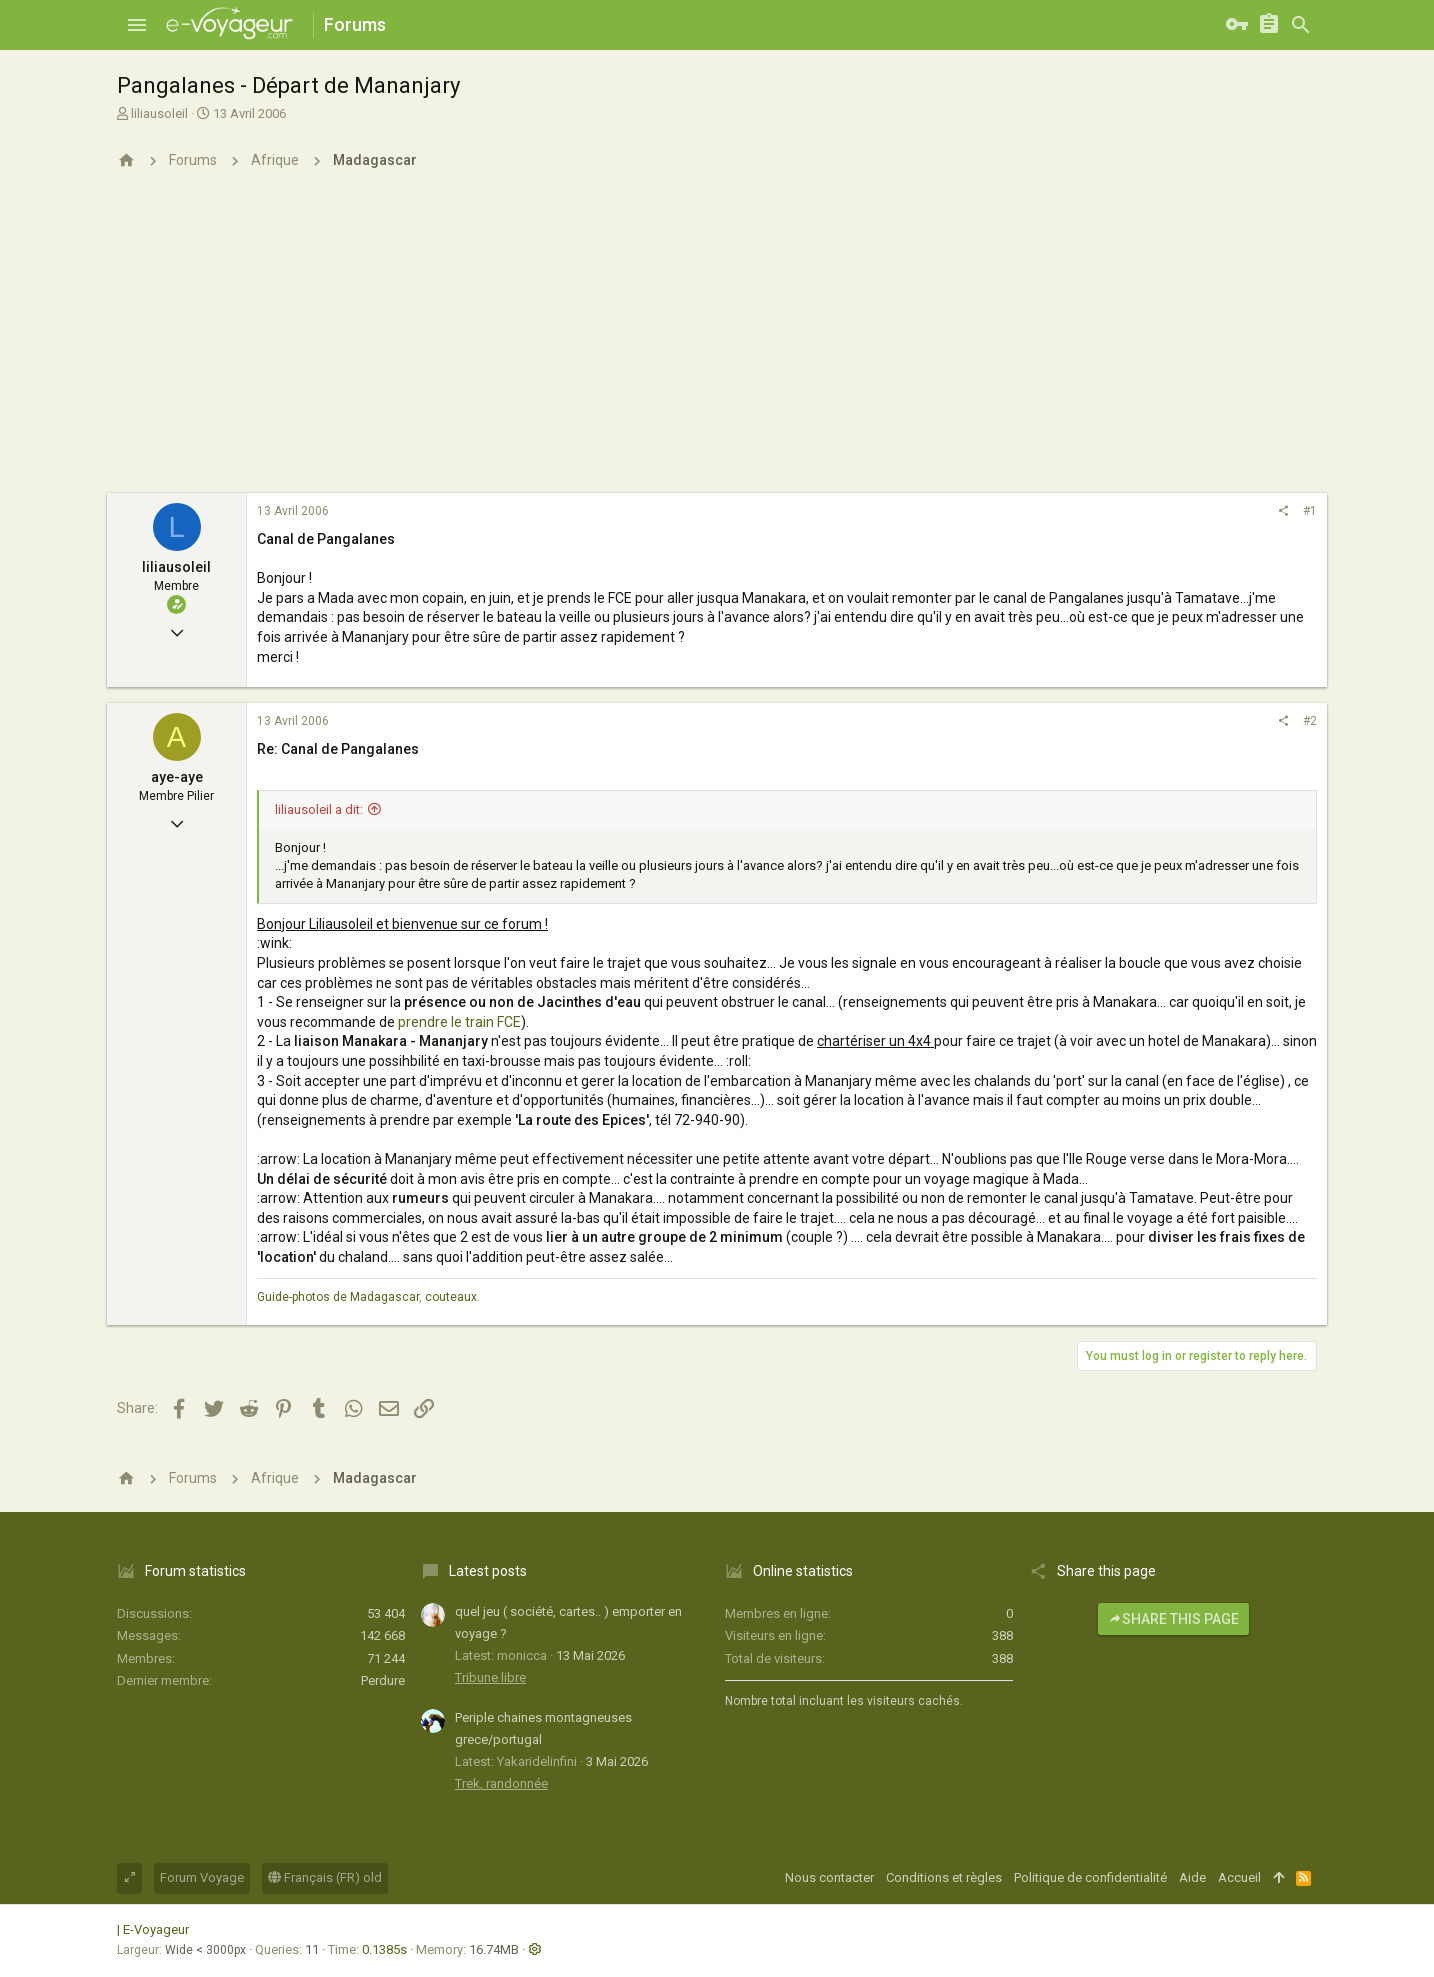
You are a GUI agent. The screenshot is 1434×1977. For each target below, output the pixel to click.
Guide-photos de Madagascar (338, 1297)
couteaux (451, 1297)
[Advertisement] (717, 343)
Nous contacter (829, 1877)
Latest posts (488, 1571)
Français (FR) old (325, 1877)
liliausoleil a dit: (319, 809)
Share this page (1173, 1619)
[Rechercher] (1301, 25)
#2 (1310, 721)
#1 (1310, 511)
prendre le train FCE (459, 1022)
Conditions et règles (944, 1877)
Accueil (1239, 1877)
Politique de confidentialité (1090, 1877)
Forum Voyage (202, 1877)
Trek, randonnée (501, 1783)
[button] (137, 25)
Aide (1192, 1877)
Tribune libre (490, 1677)
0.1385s (384, 1949)
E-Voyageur (156, 1929)
